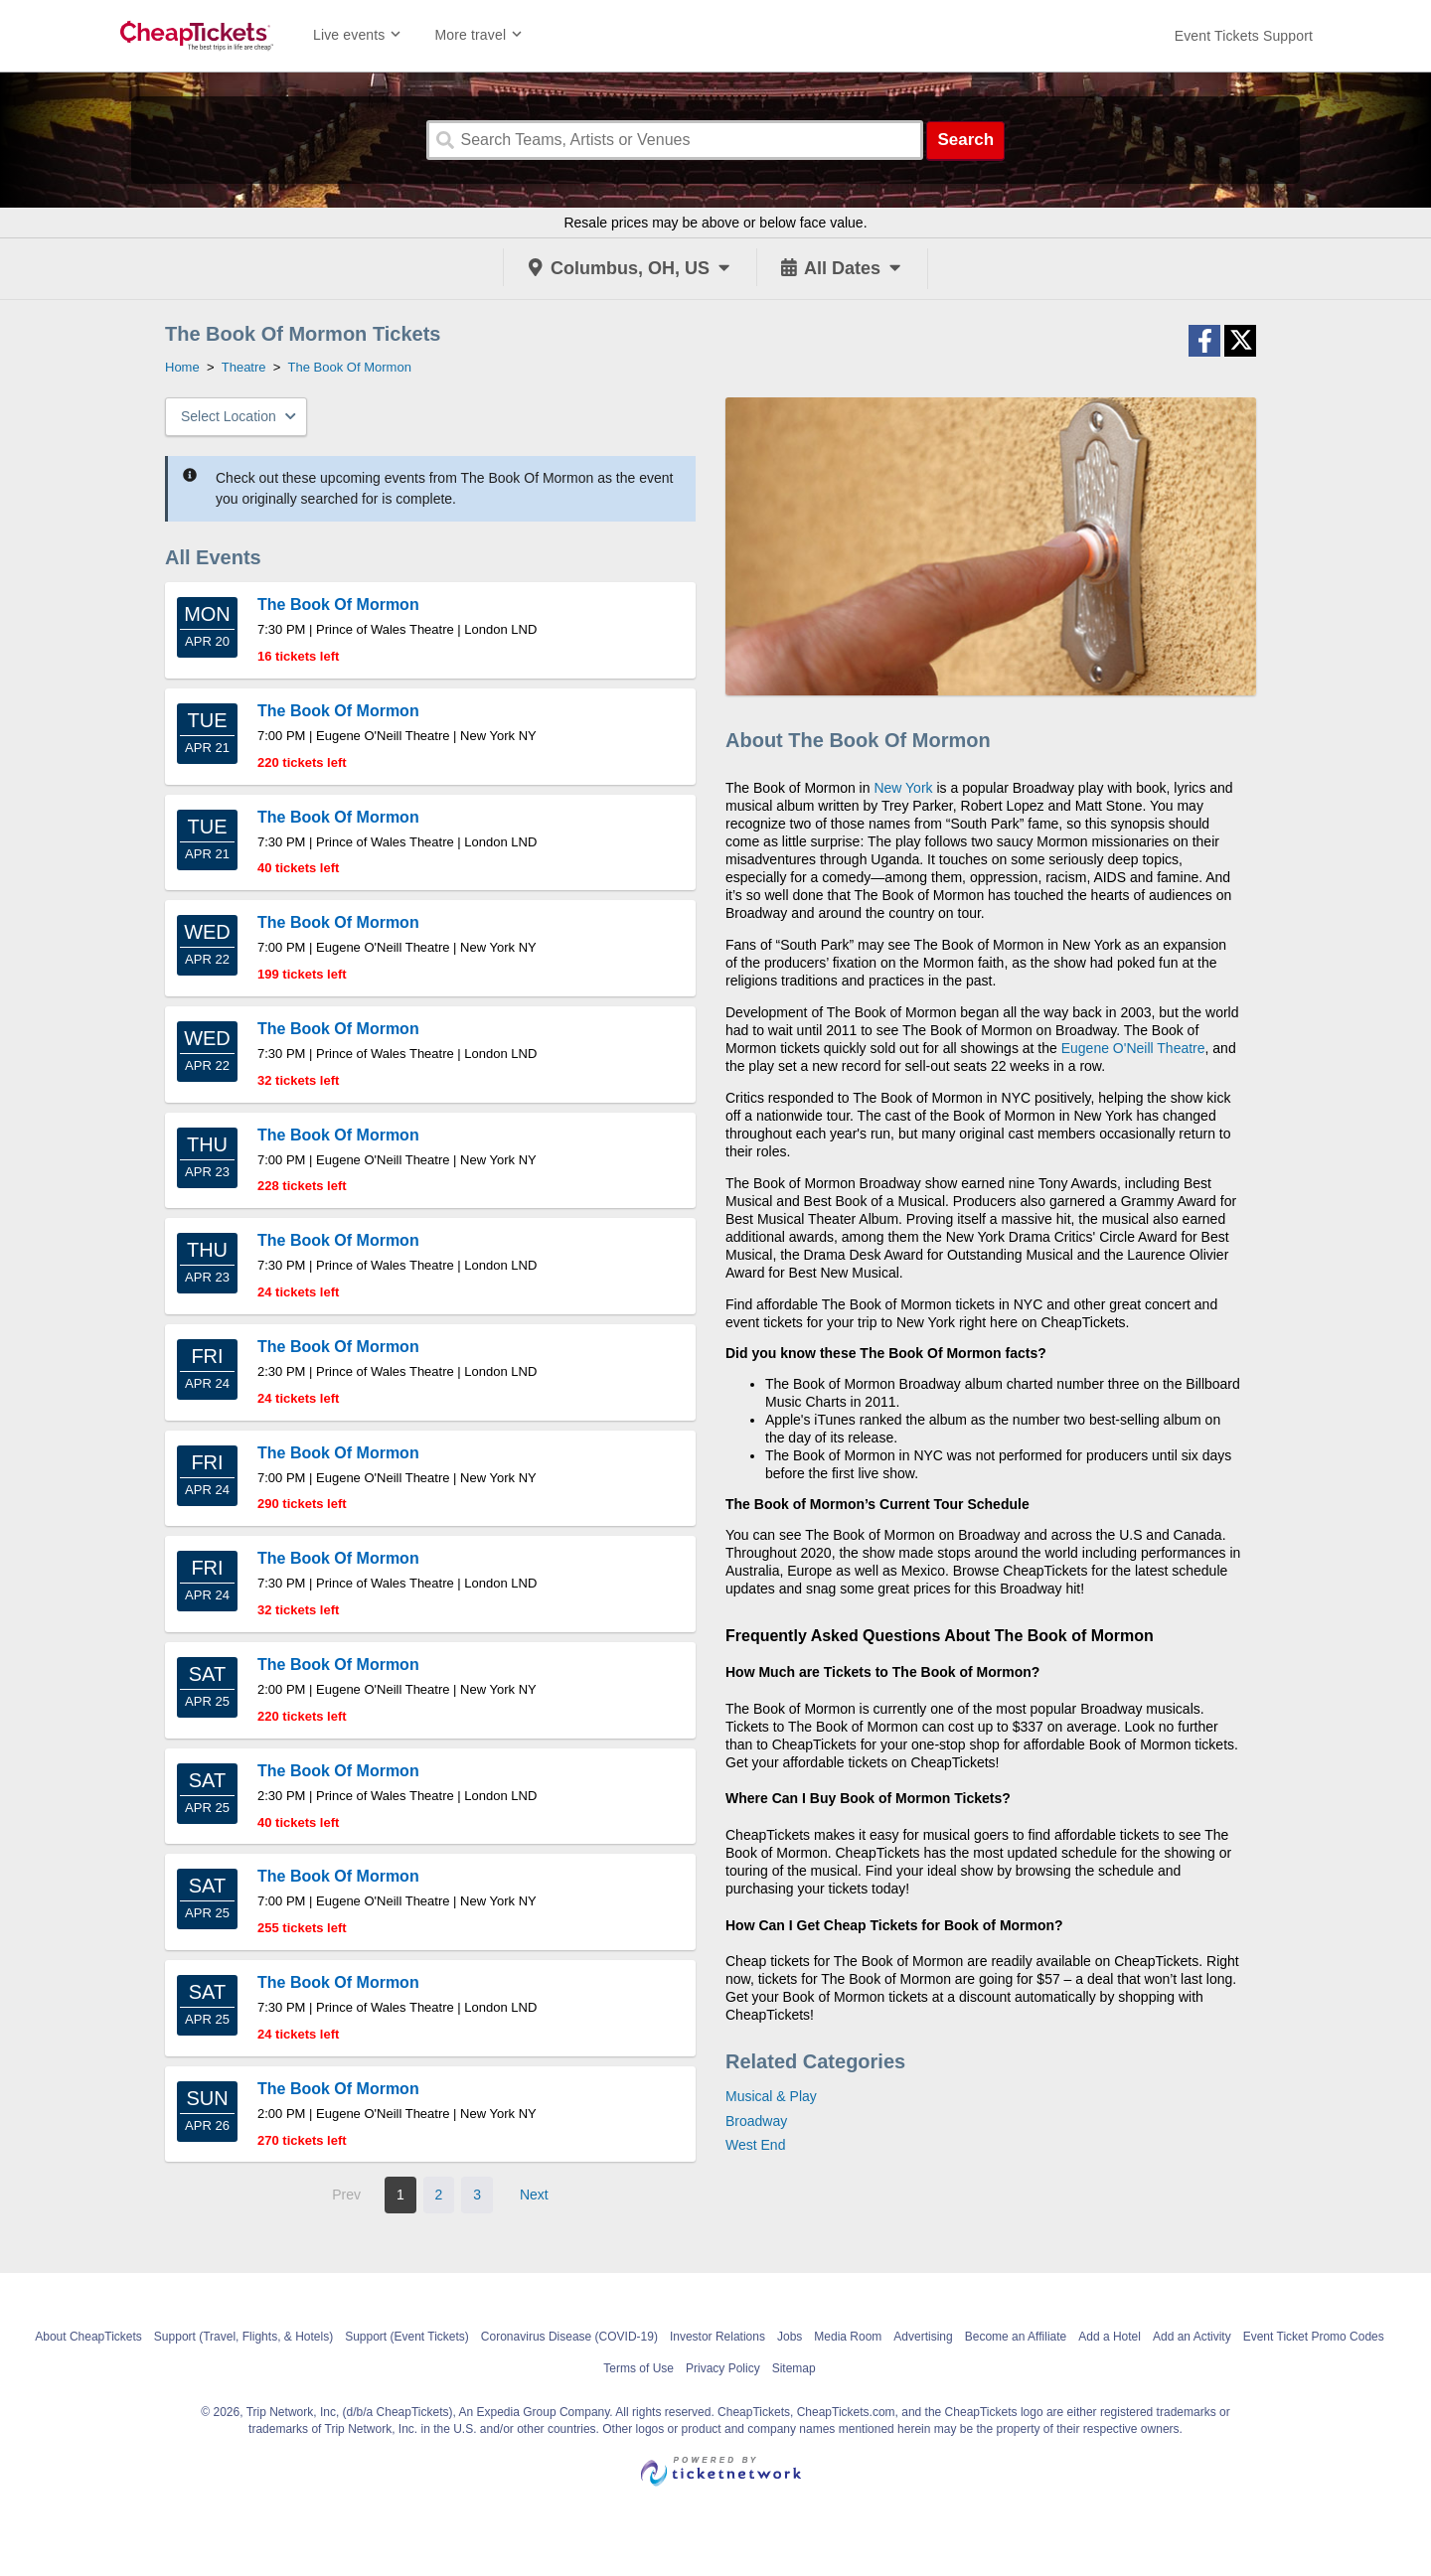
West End (755, 2145)
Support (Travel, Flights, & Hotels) (243, 2337)
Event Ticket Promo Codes (1313, 2337)
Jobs (789, 2337)
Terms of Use (638, 2368)
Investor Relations (717, 2337)
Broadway (756, 2121)
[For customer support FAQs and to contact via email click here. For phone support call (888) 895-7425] (1244, 36)
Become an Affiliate (1016, 2337)
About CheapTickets (88, 2337)
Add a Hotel (1109, 2337)
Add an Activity (1192, 2337)
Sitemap (794, 2368)
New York (903, 788)
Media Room (847, 2337)
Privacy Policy (723, 2368)
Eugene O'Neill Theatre (1133, 1048)
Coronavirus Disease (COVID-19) (569, 2337)
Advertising (922, 2337)
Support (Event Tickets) (407, 2337)
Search (965, 139)
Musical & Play (771, 2096)
